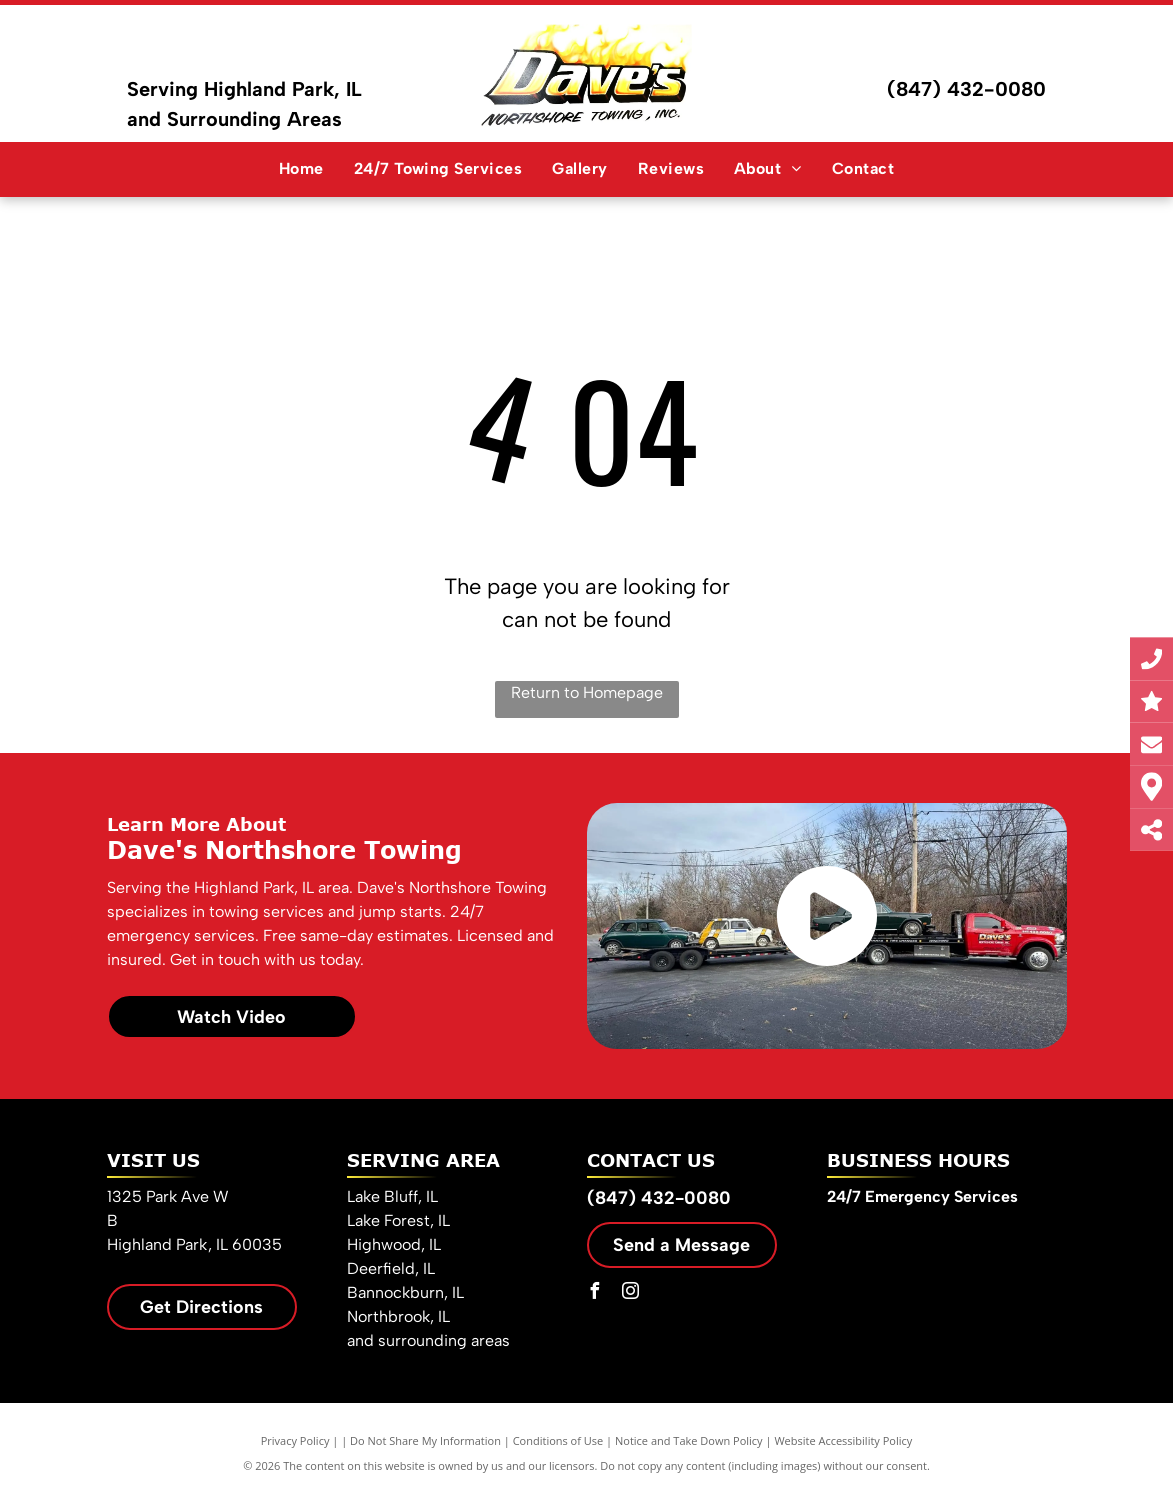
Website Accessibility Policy (843, 1440)
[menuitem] (301, 169)
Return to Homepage (587, 692)
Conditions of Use (558, 1440)
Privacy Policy (295, 1440)
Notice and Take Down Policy (689, 1440)
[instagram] (631, 1293)
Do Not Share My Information (425, 1440)
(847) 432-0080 (966, 89)
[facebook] (595, 1293)
